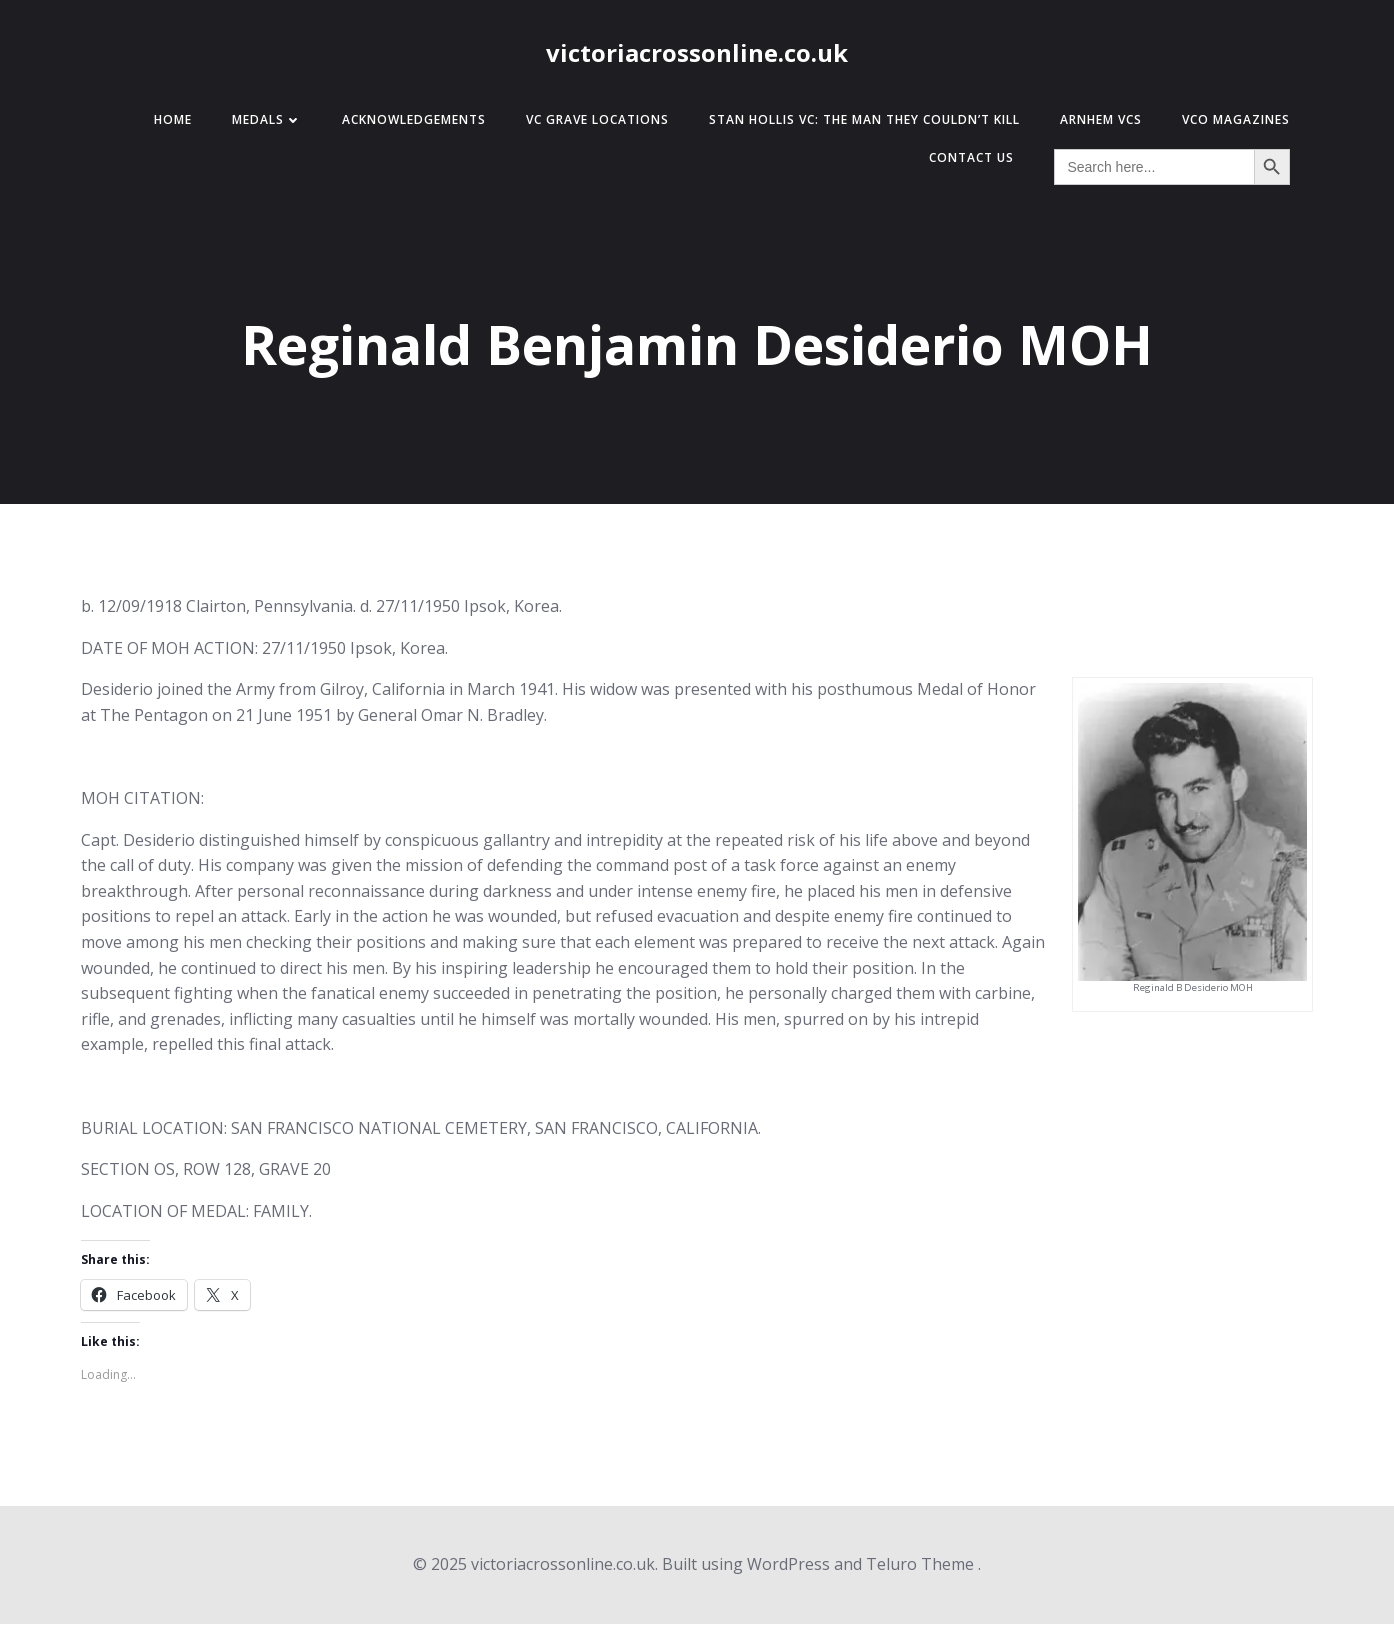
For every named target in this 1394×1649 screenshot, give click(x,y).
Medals (267, 119)
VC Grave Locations (597, 119)
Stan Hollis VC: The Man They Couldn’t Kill (864, 119)
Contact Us (971, 157)
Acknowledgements (414, 119)
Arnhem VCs (1101, 119)
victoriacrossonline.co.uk (697, 52)
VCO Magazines (1236, 119)
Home (173, 119)
